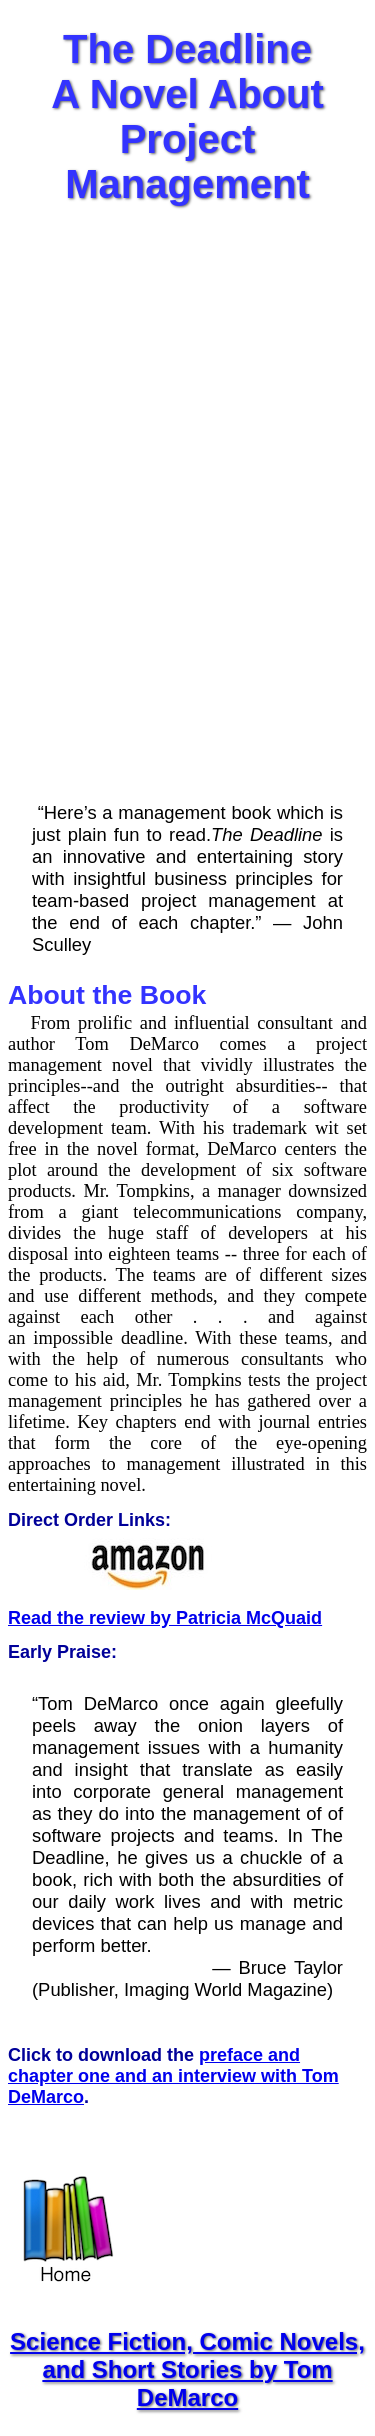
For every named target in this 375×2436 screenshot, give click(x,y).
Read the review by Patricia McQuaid (165, 1618)
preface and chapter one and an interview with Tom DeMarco (173, 2076)
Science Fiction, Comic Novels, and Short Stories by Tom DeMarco (187, 2369)
